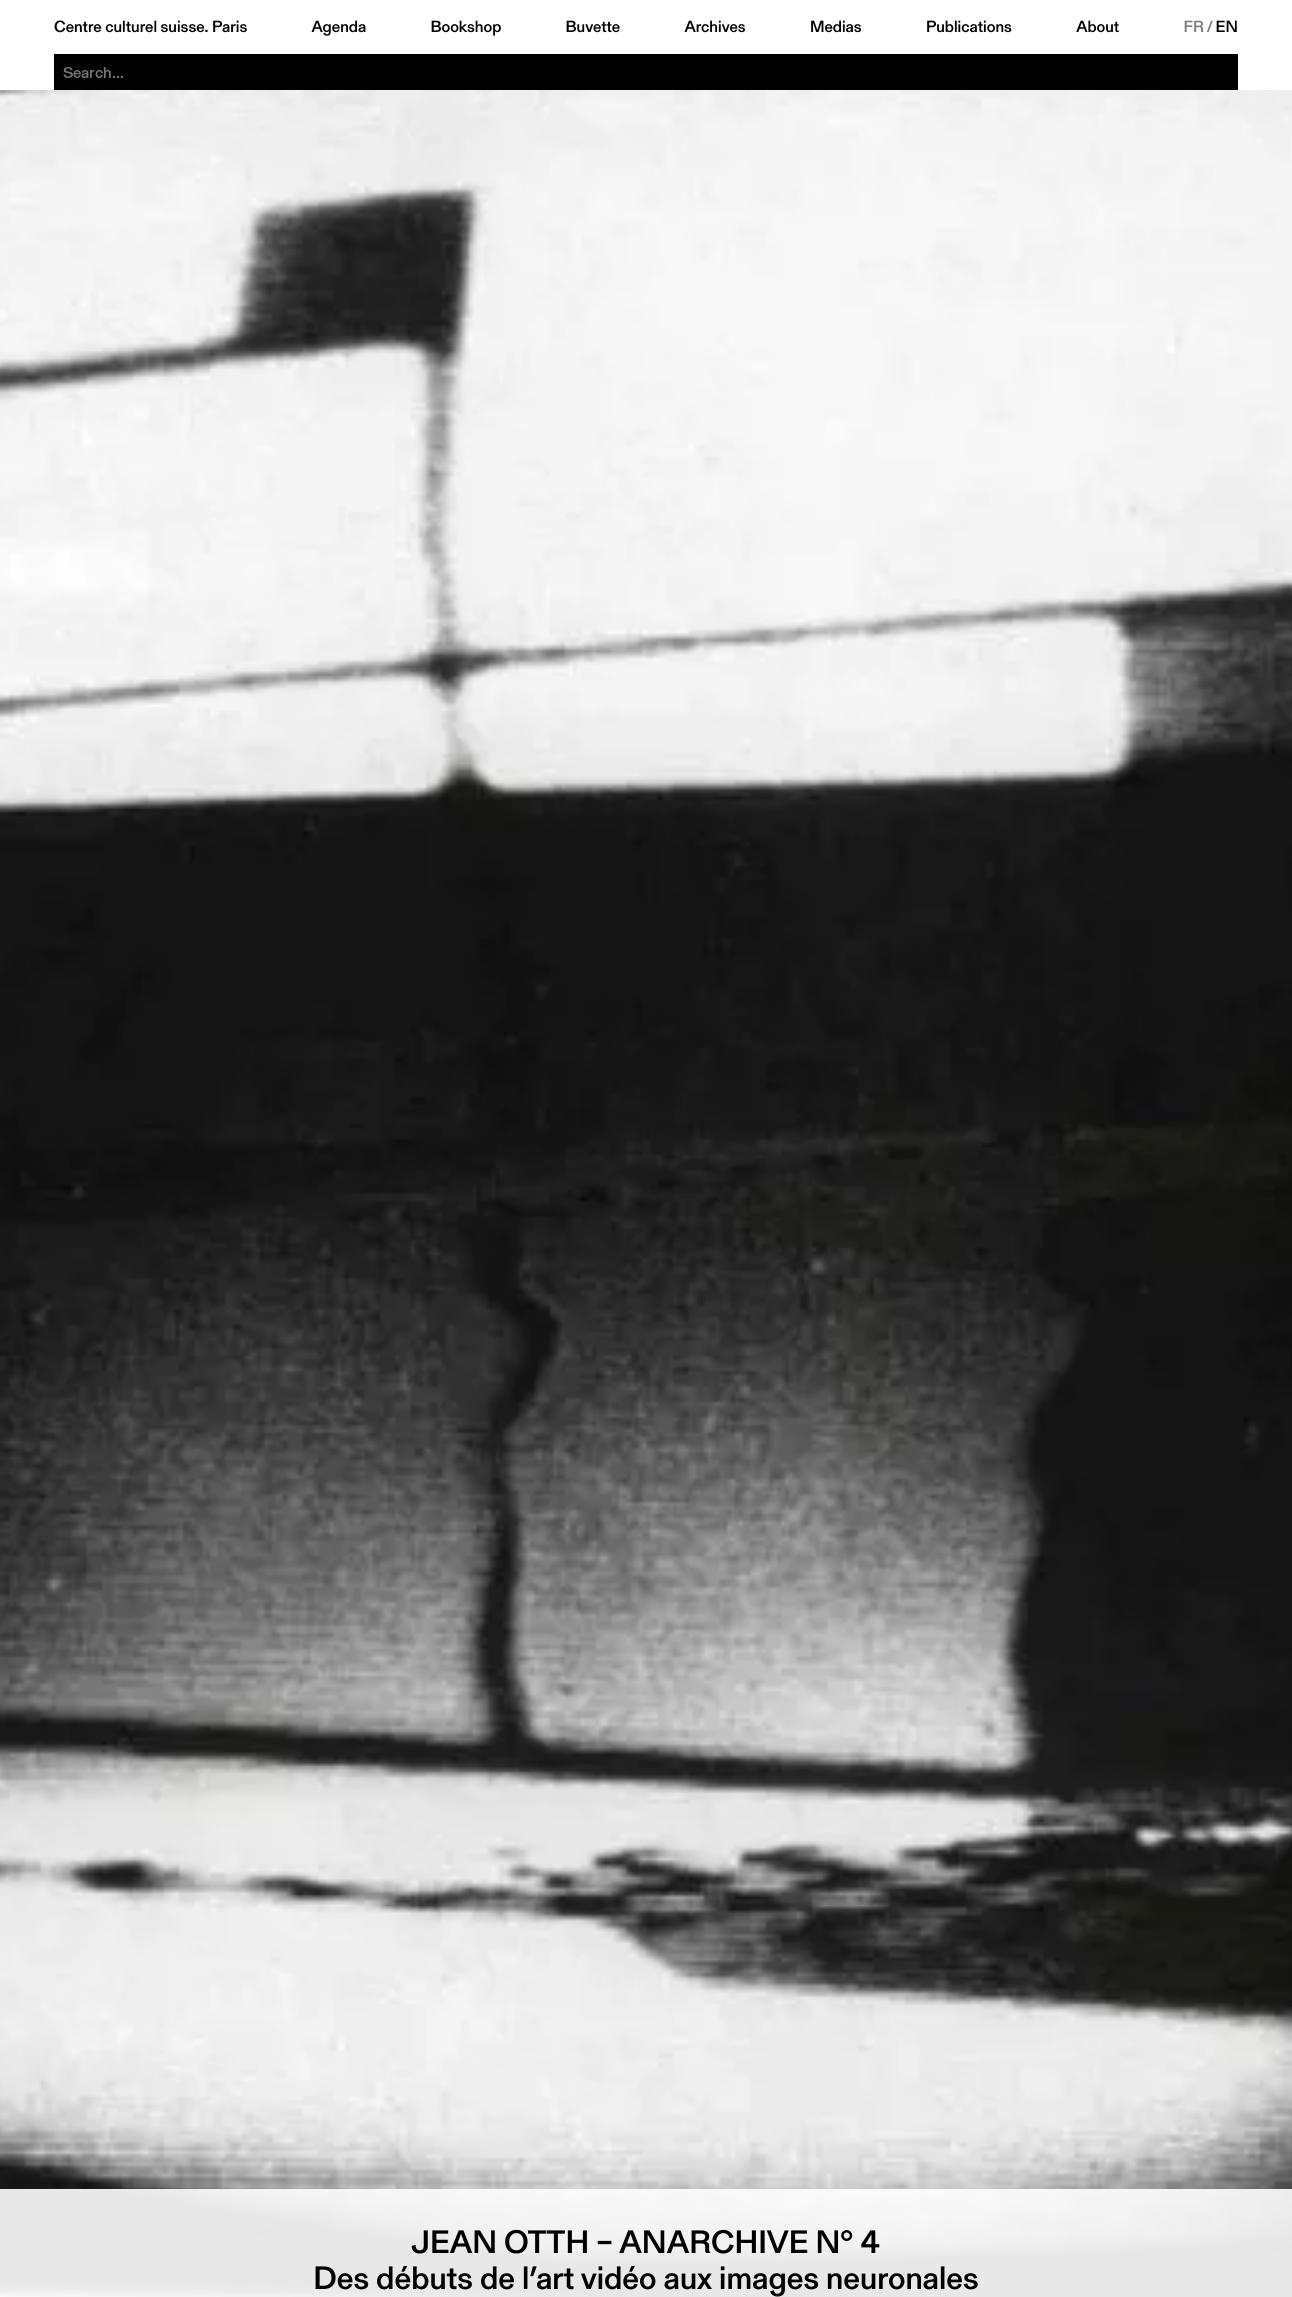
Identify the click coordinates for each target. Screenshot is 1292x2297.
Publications (969, 27)
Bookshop (465, 27)
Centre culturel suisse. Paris (150, 27)
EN (1227, 27)
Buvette (593, 27)
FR (1193, 27)
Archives (714, 27)
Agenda (338, 27)
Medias (836, 27)
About (1097, 27)
